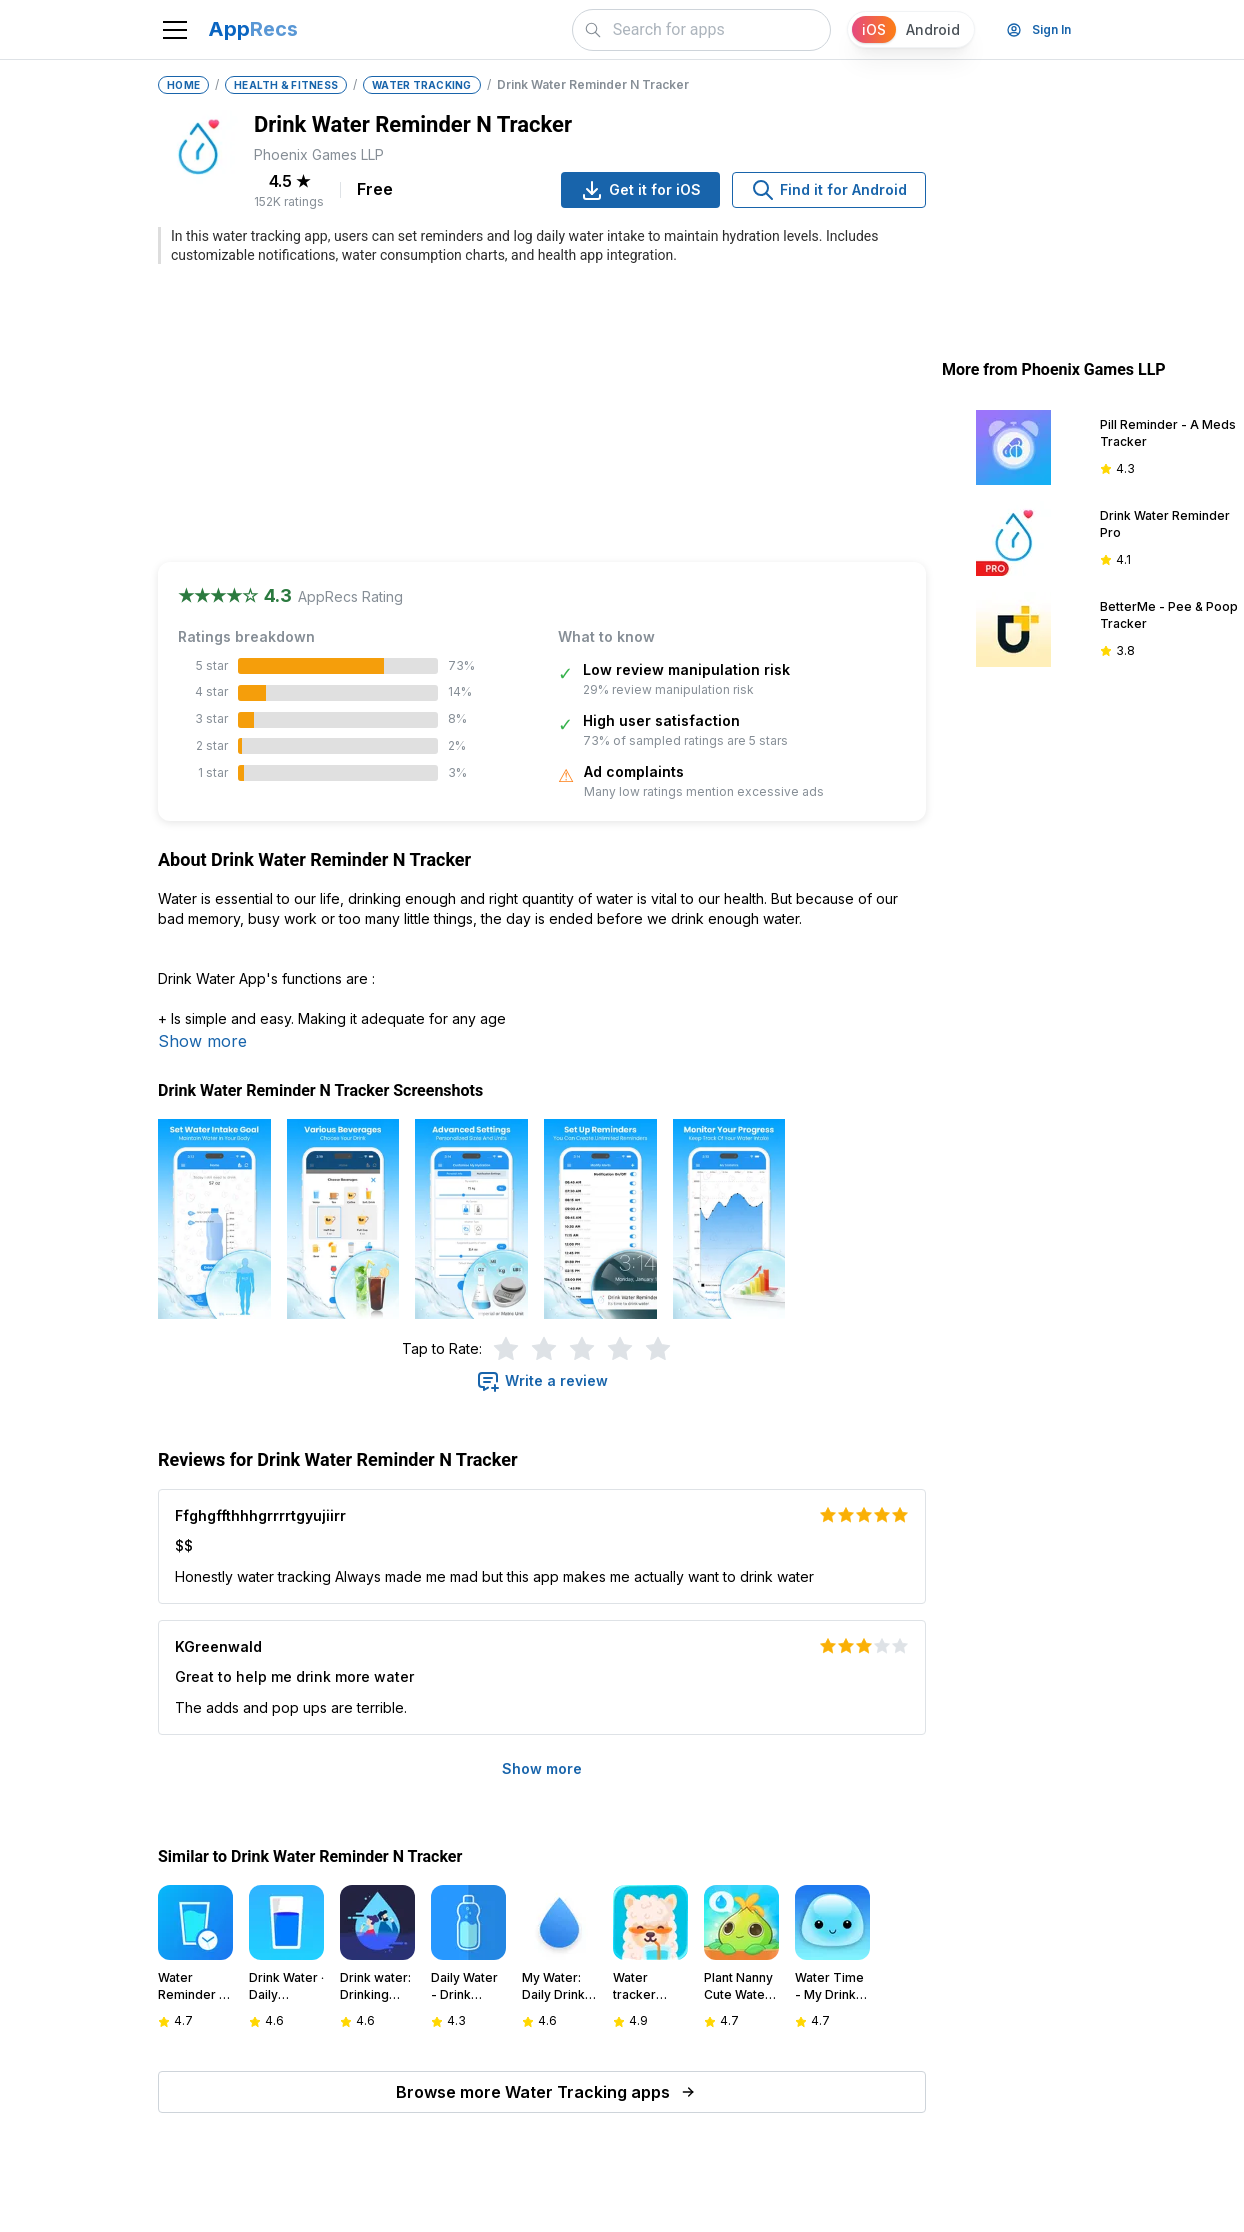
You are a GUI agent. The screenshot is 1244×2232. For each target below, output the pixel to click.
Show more (202, 1041)
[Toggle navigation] (175, 30)
